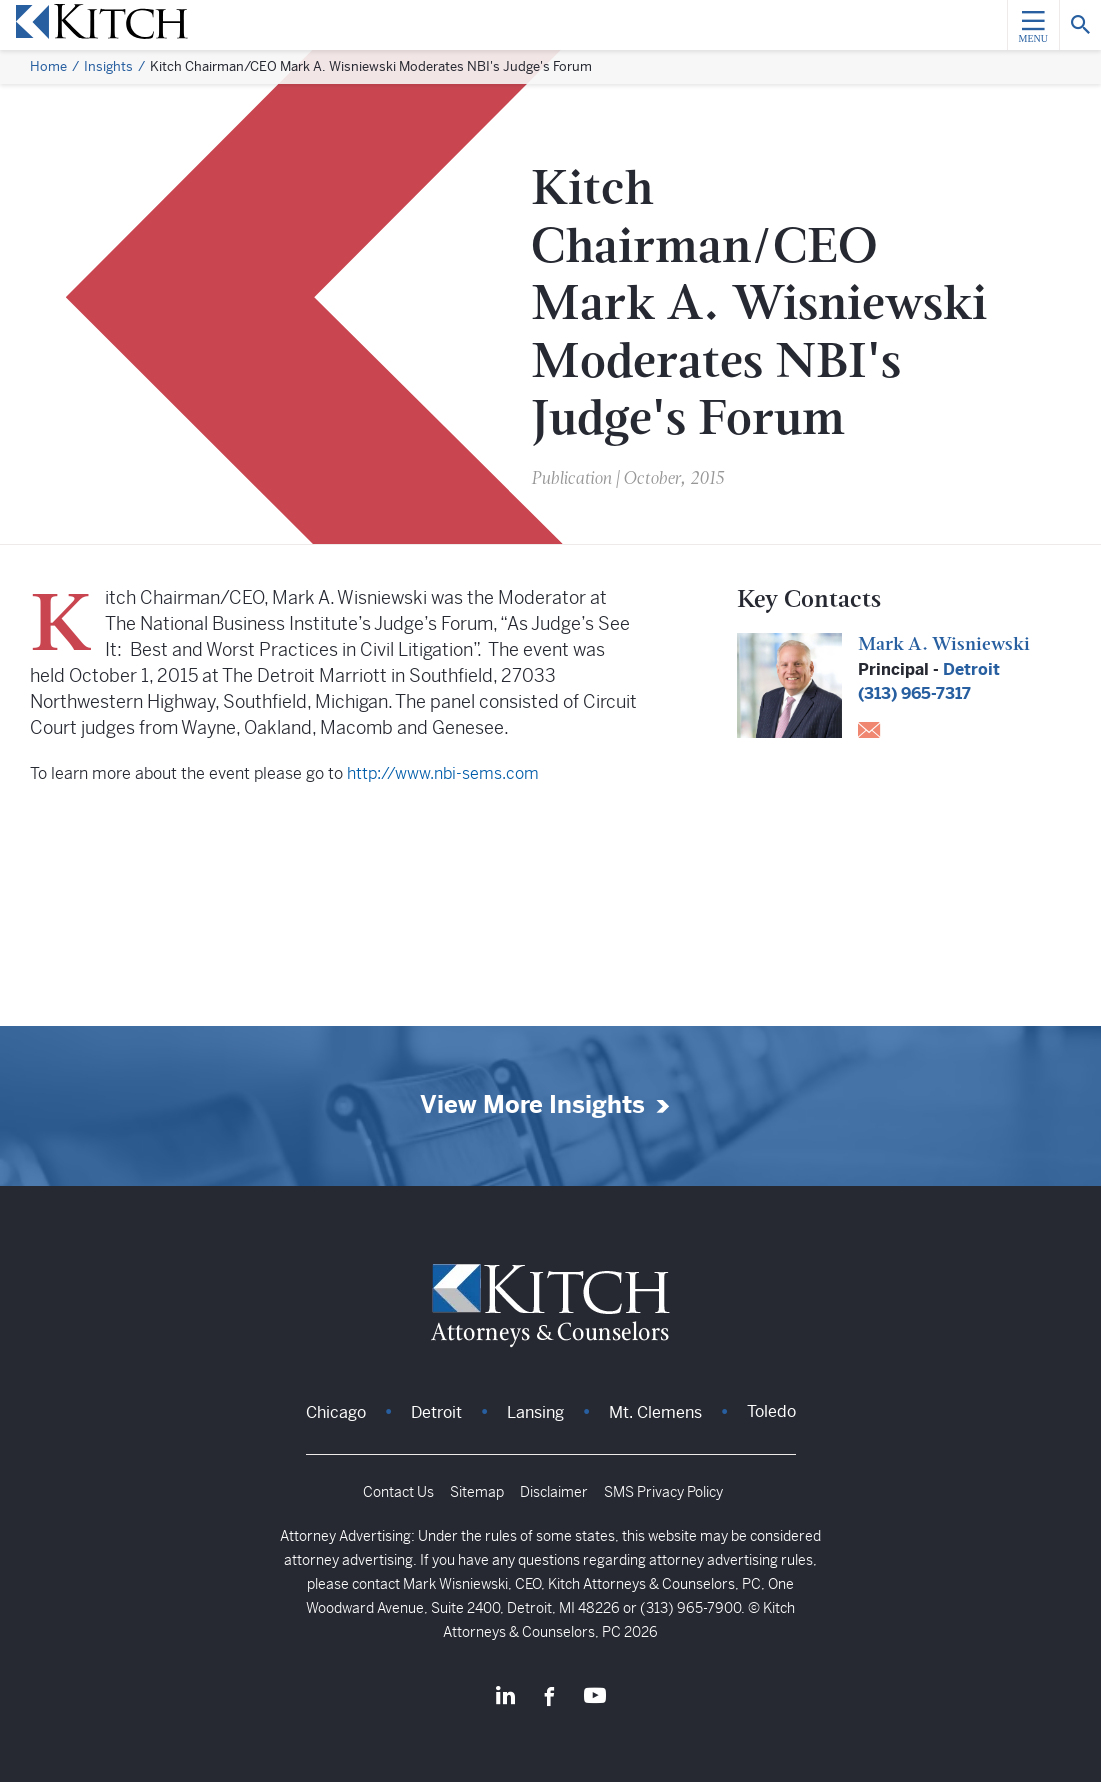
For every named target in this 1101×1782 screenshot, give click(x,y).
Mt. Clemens (655, 1412)
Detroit (971, 669)
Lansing (535, 1412)
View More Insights (532, 1105)
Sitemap (477, 1492)
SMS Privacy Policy (663, 1492)
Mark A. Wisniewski (944, 645)
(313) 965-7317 (914, 693)
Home (48, 66)
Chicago (336, 1412)
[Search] (1080, 25)
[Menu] (1033, 25)
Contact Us (398, 1492)
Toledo (771, 1411)
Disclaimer (554, 1492)
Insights (108, 66)
